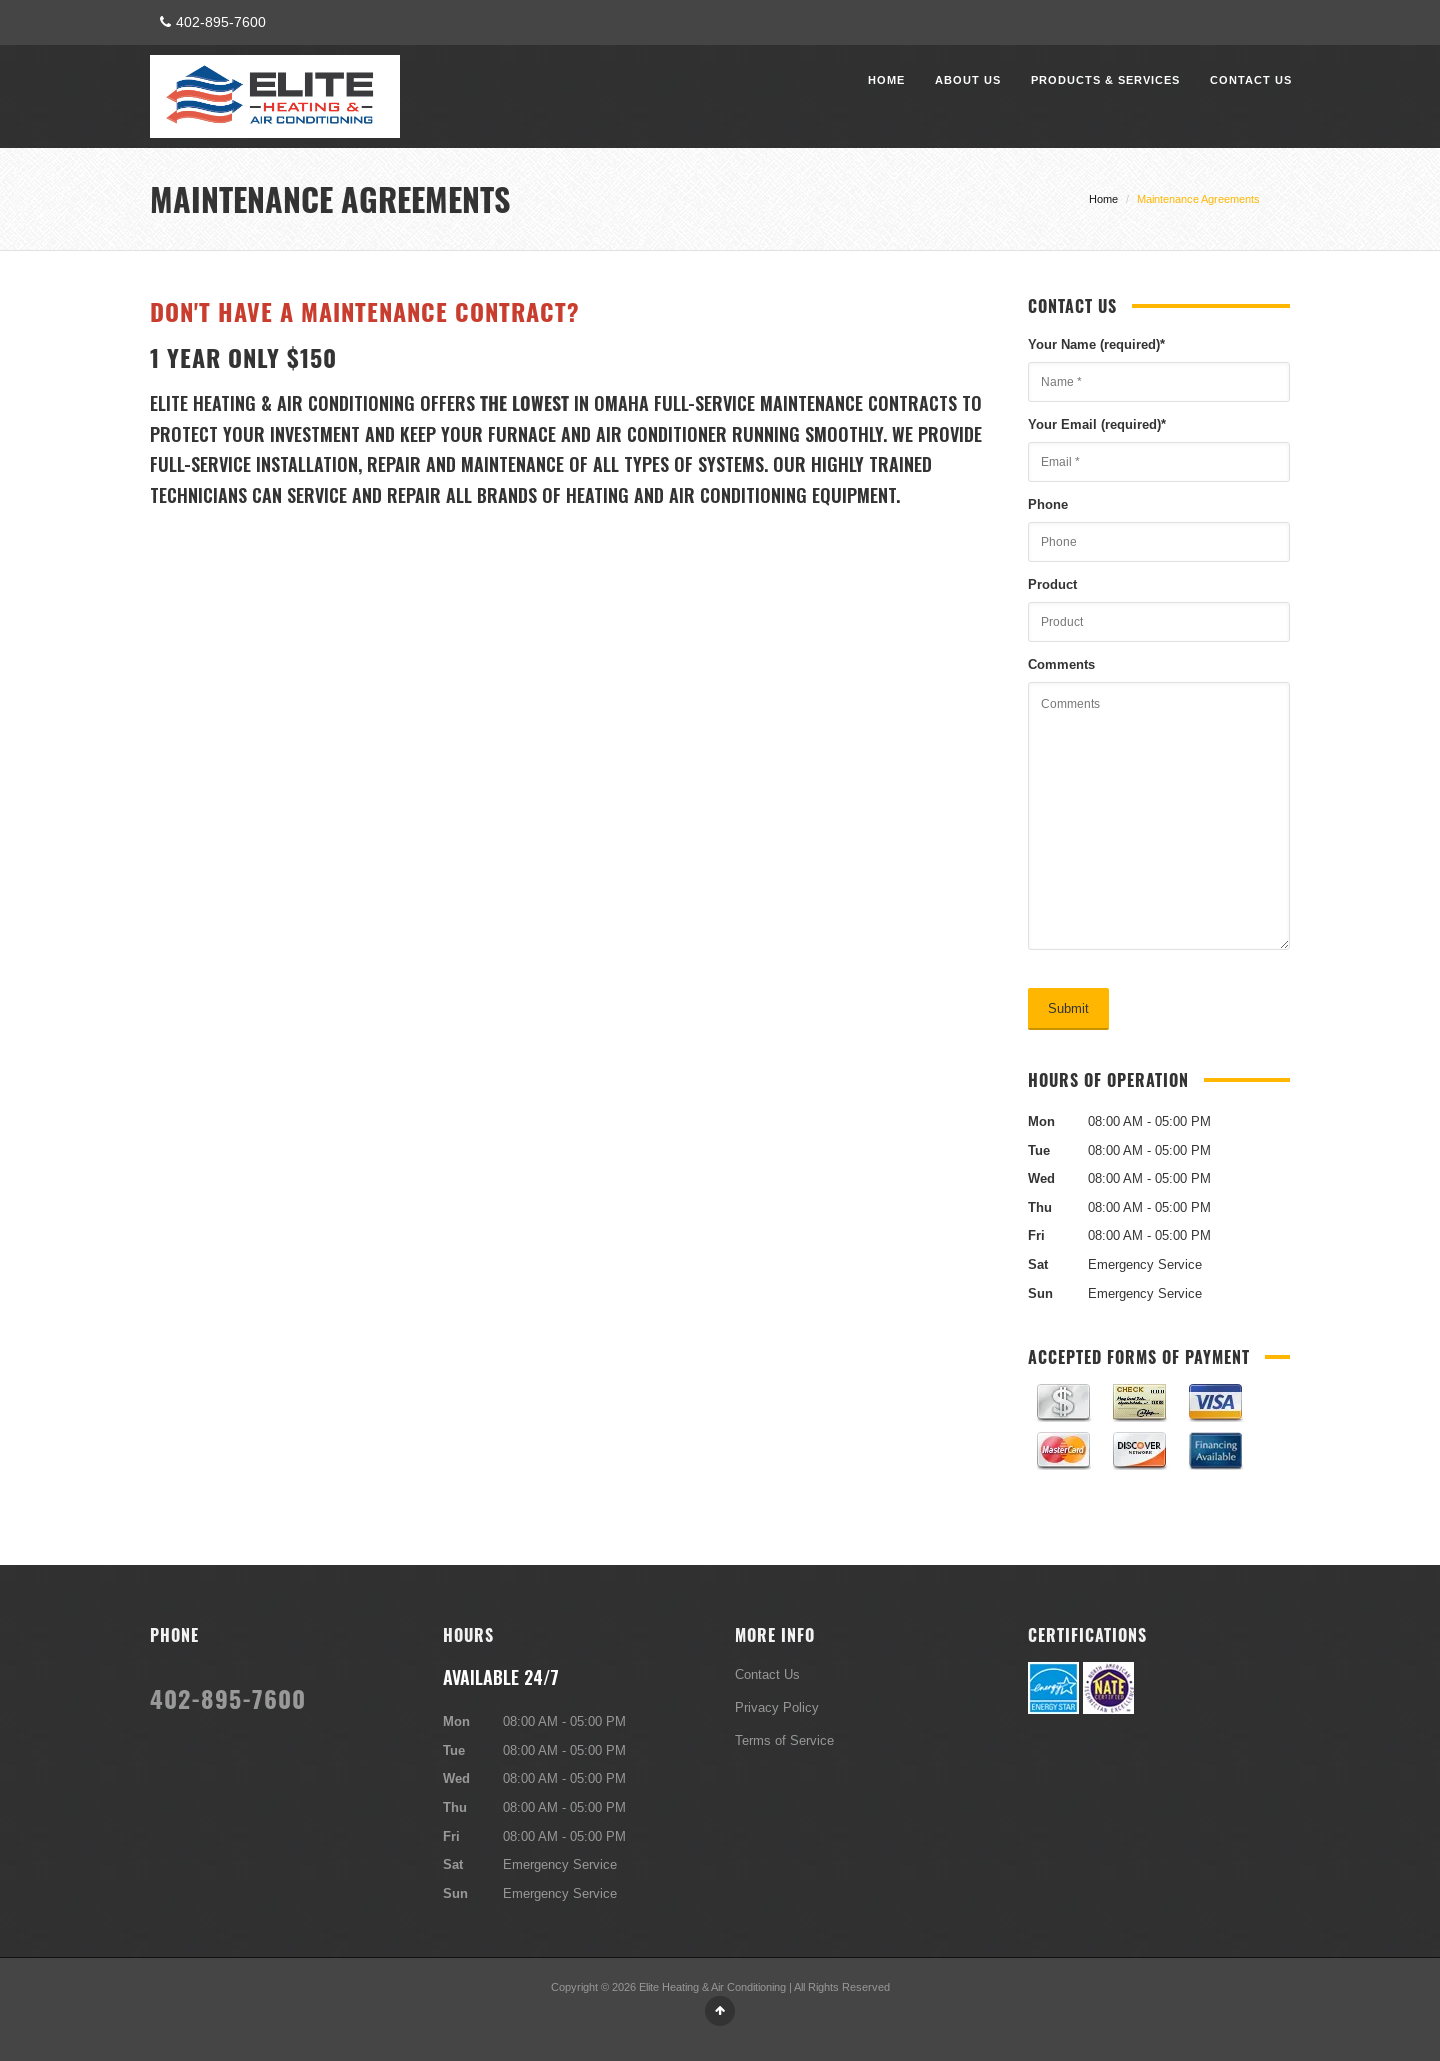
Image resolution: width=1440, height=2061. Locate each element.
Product (1052, 584)
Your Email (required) (1097, 424)
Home (886, 80)
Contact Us (1251, 80)
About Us (968, 80)
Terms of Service (784, 1740)
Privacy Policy (777, 1707)
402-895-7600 (210, 22)
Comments (1061, 664)
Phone (1048, 504)
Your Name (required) (1096, 344)
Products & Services (1105, 80)
